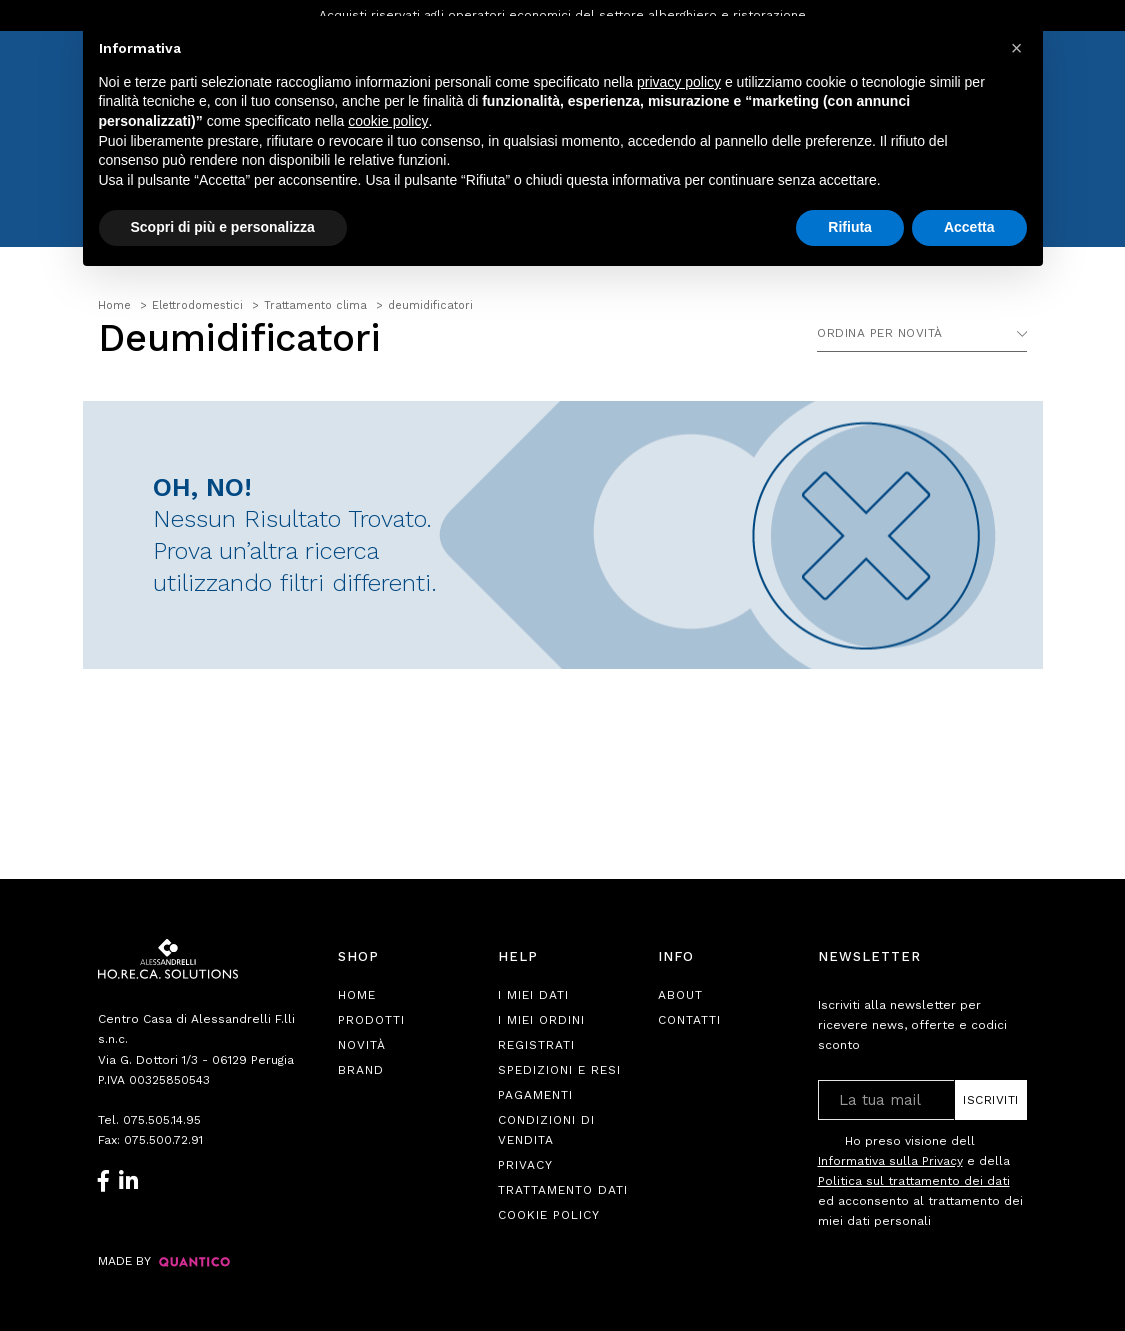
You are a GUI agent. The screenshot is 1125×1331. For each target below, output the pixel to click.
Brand (361, 1070)
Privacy (525, 1165)
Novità (362, 1045)
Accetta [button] (969, 227)
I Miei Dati (533, 995)
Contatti (689, 1020)
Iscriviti (991, 1100)
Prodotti (371, 1020)
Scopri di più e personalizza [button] (223, 227)
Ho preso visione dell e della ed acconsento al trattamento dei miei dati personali (920, 1180)
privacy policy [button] (679, 82)
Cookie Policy (549, 1215)
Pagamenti (535, 1095)
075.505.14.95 (162, 1120)
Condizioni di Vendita (546, 1130)
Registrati (536, 1045)
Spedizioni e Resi (559, 1070)
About (680, 995)
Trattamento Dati (563, 1190)
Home (357, 995)
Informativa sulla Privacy (890, 1161)
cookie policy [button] (388, 121)
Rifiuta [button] (850, 227)
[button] (1017, 48)
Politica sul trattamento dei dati (914, 1181)
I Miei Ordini (541, 1020)
